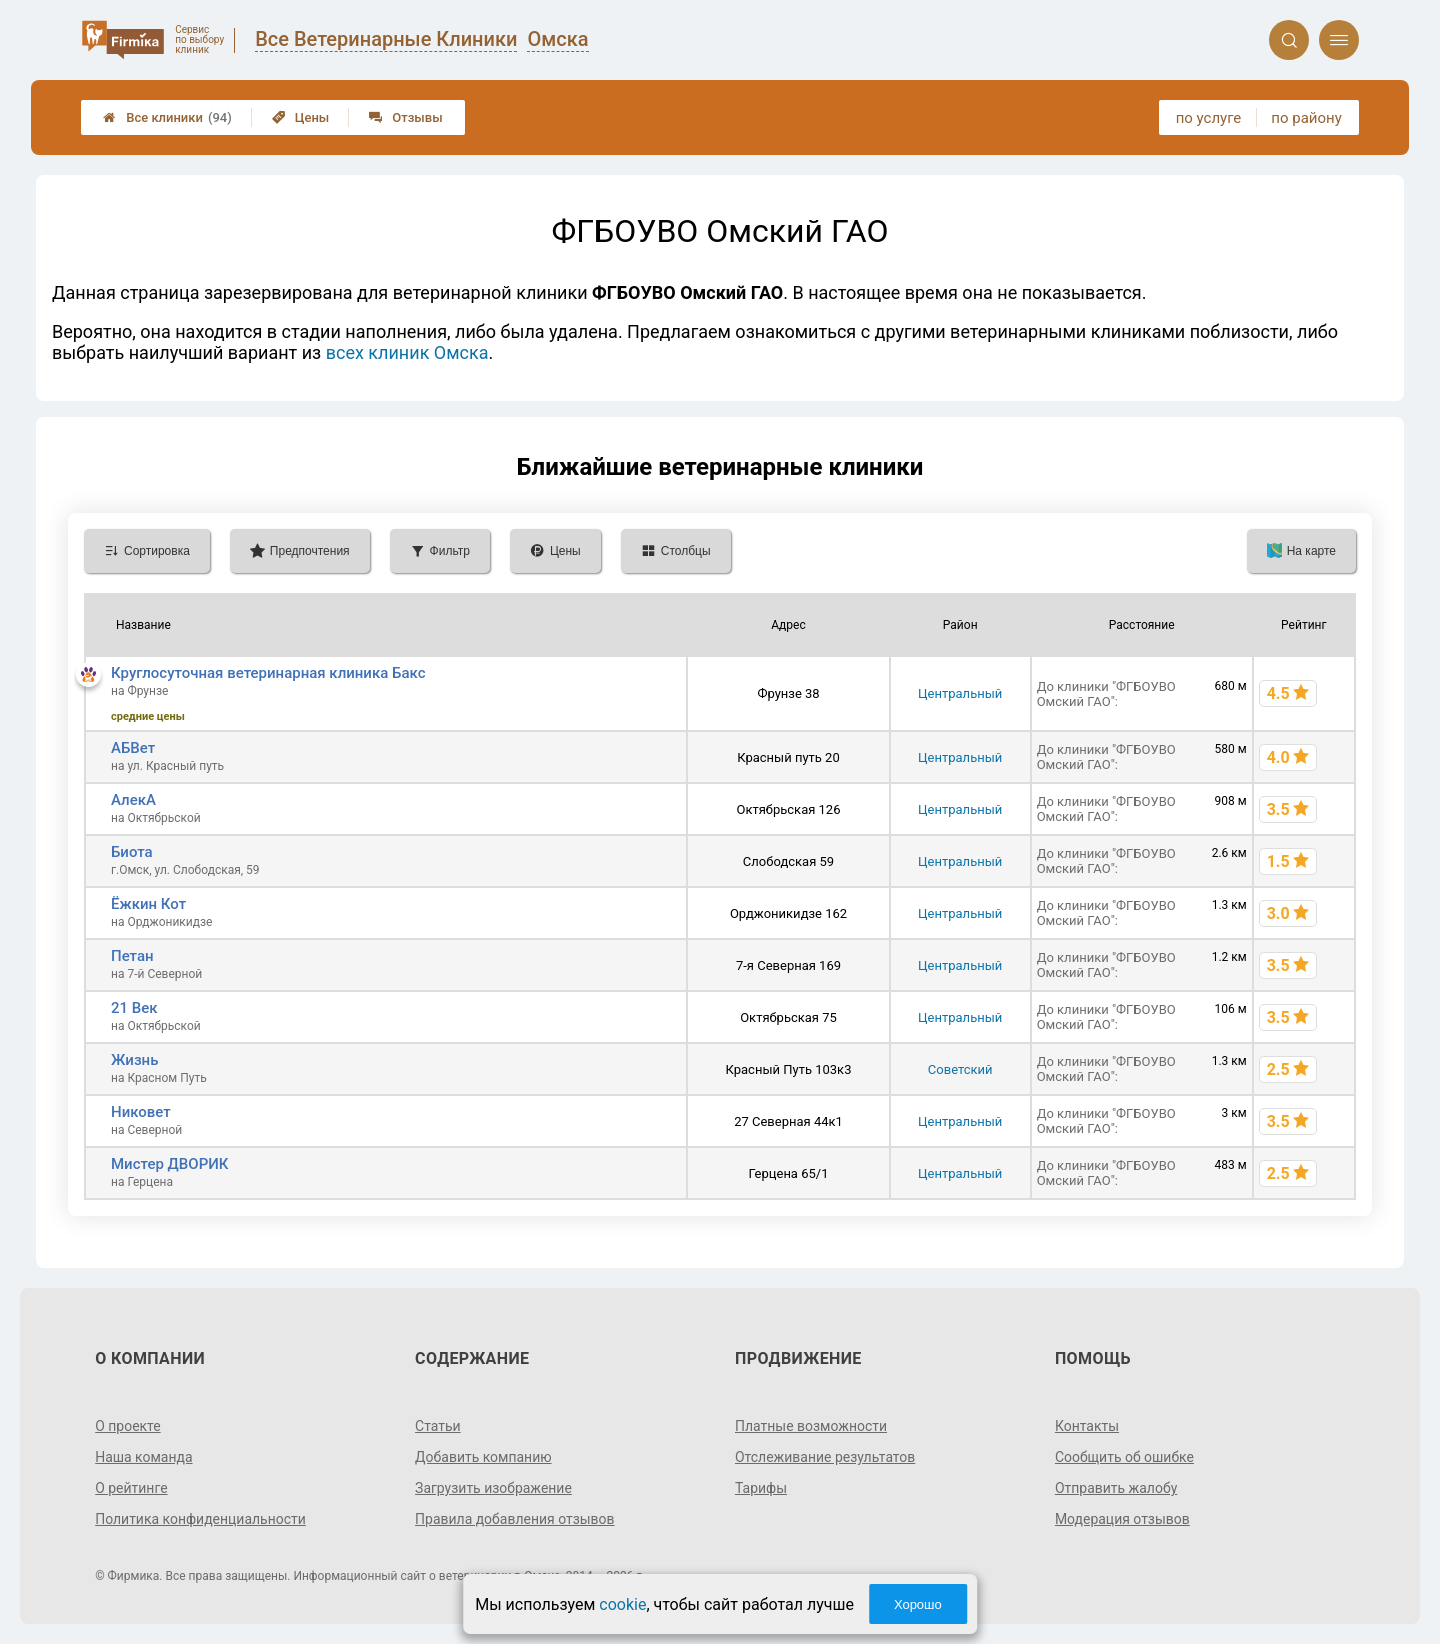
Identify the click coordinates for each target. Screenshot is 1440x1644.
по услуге (1209, 118)
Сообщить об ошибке (1124, 1457)
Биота (132, 852)
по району (1306, 118)
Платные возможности (811, 1426)
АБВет (133, 748)
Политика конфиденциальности (200, 1519)
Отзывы (405, 117)
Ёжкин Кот (148, 904)
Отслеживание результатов (825, 1457)
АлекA (133, 800)
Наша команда (144, 1457)
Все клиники (167, 117)
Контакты (1087, 1426)
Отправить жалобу (1116, 1488)
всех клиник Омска (407, 352)
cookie (622, 1604)
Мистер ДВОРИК (170, 1164)
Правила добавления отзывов (515, 1519)
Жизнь (134, 1060)
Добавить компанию (483, 1457)
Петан (132, 956)
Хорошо (918, 1604)
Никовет (141, 1112)
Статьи (438, 1426)
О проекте (128, 1426)
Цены (301, 117)
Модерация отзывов (1122, 1519)
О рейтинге (131, 1488)
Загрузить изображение (493, 1488)
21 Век (134, 1008)
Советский (960, 1069)
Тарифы (761, 1488)
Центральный (960, 693)
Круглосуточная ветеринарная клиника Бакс (268, 673)
